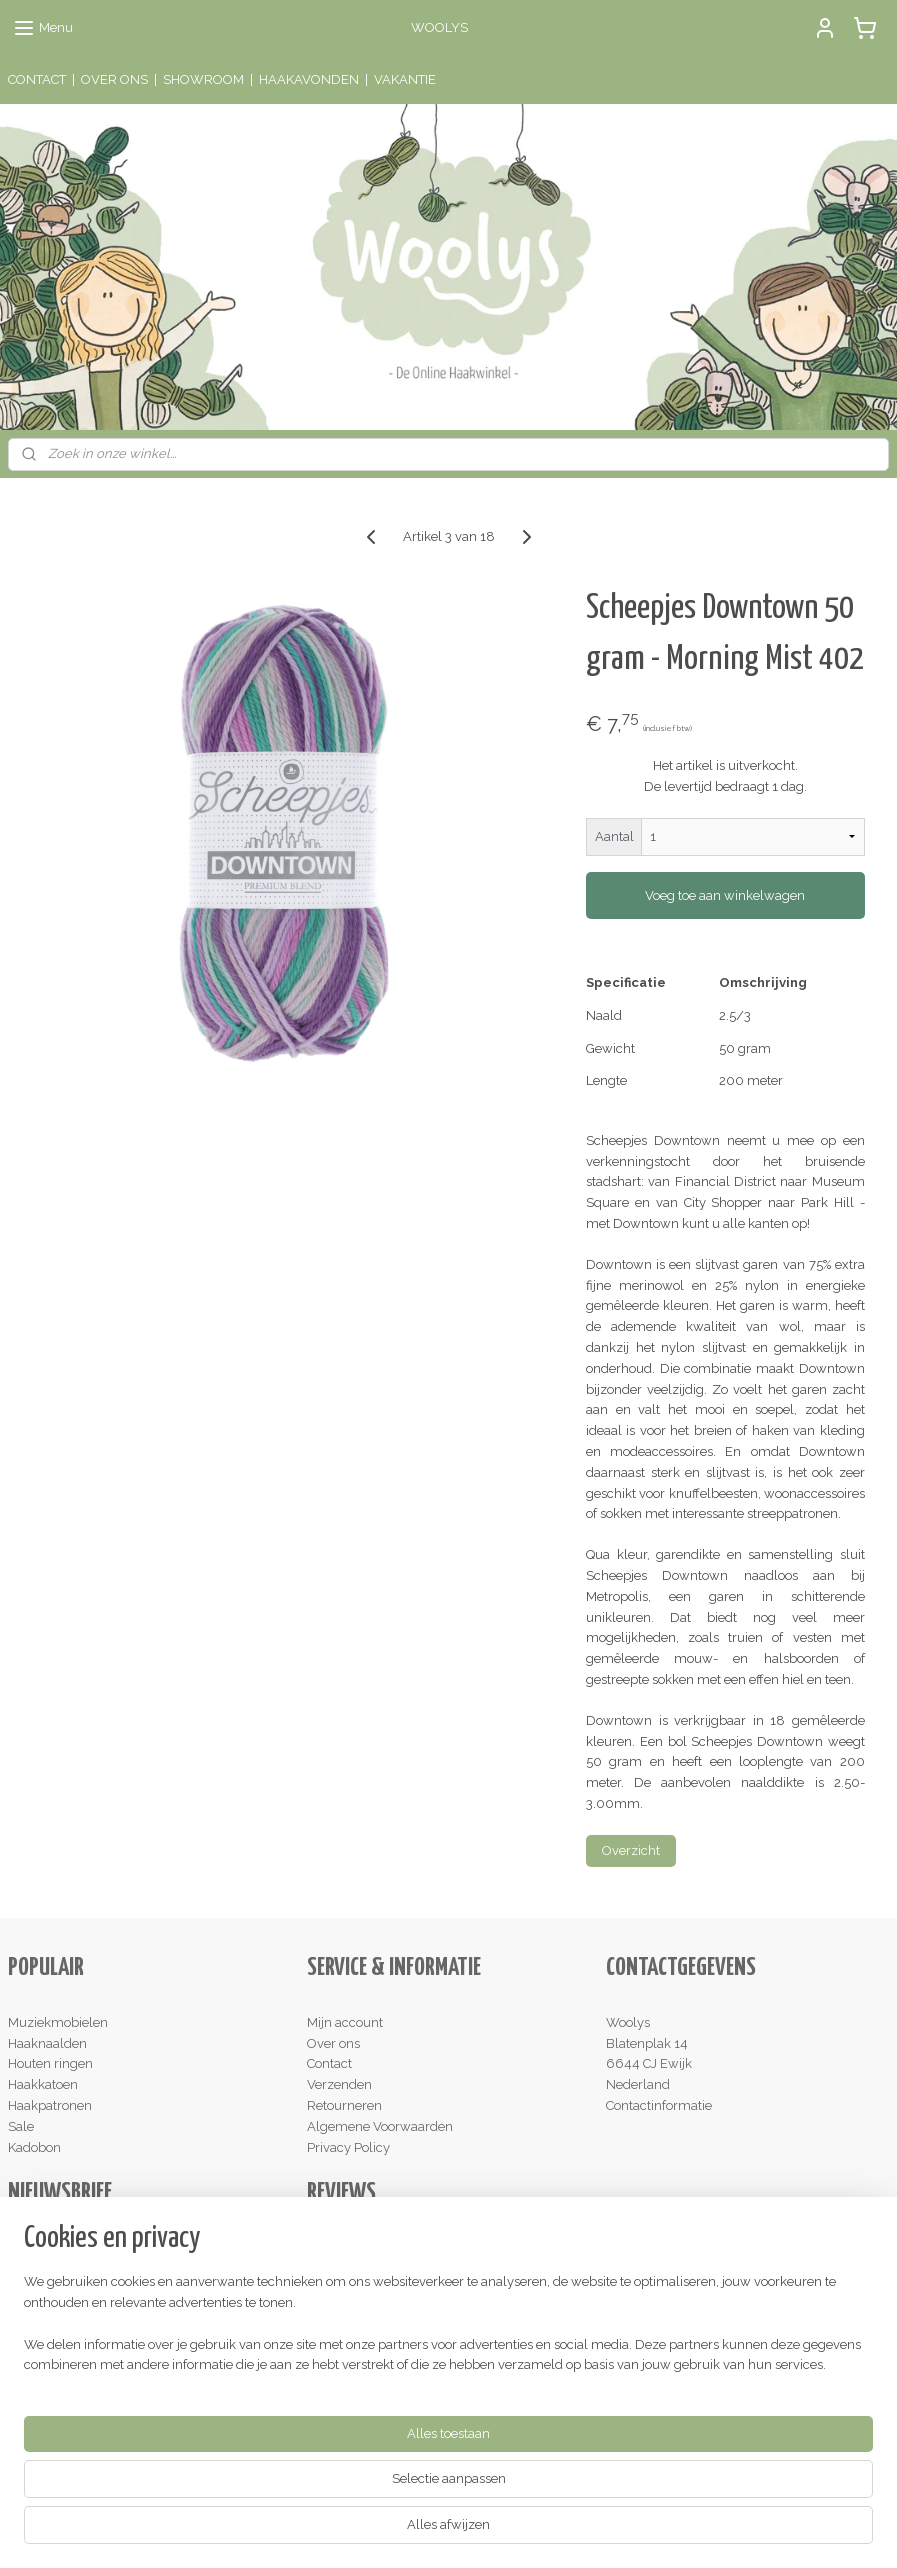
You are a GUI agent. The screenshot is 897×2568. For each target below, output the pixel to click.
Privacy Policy (348, 2147)
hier (406, 2267)
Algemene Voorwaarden (380, 2126)
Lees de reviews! (364, 2246)
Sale (21, 2126)
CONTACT (37, 79)
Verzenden (339, 2084)
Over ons (333, 2043)
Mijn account (345, 2022)
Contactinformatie (659, 2105)
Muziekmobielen (58, 2022)
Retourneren (344, 2105)
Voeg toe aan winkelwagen (725, 895)
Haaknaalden (47, 2043)
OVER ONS (114, 79)
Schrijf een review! (370, 2392)
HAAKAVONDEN (309, 79)
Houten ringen (50, 2063)
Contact (329, 2063)
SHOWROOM (203, 79)
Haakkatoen (43, 2084)
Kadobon (34, 2147)
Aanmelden (59, 2289)
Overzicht (631, 1850)
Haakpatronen (50, 2105)
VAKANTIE (405, 79)
